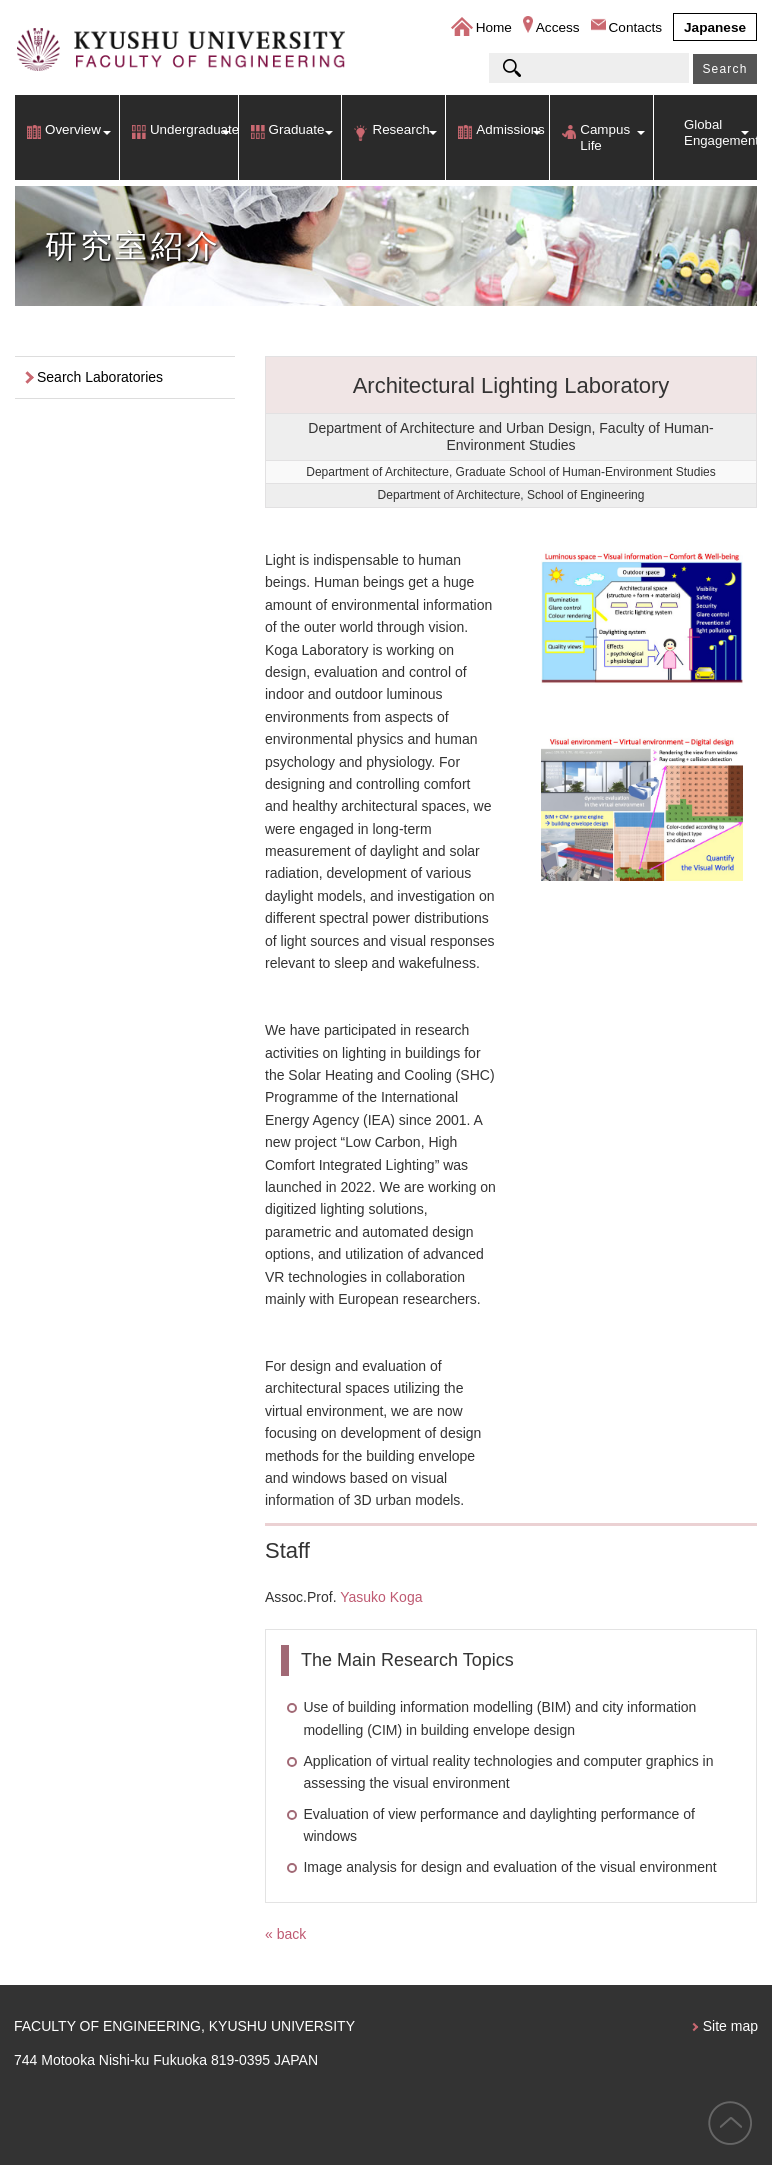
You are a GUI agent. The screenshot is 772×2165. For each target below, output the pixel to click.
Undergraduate (194, 129)
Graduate (297, 129)
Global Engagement (720, 132)
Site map (730, 2026)
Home (494, 27)
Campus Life (605, 137)
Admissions (510, 129)
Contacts (636, 27)
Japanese (715, 27)
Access (558, 27)
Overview (73, 129)
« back (285, 1934)
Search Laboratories (100, 377)
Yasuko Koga (381, 1597)
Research (400, 129)
